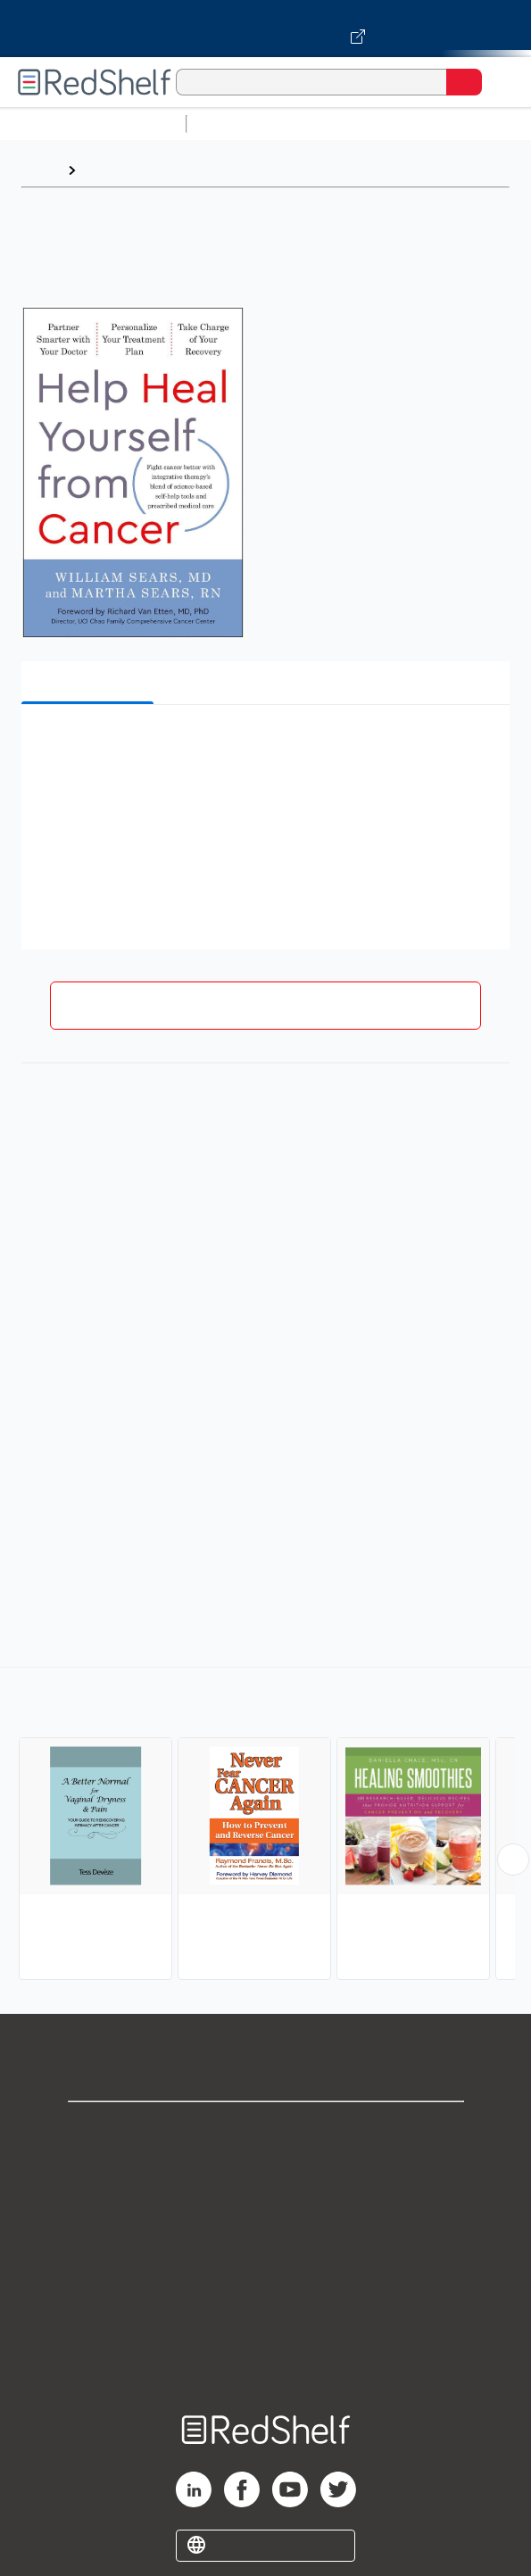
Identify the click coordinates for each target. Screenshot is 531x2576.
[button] (263, 745)
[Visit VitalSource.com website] (265, 28)
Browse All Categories (93, 123)
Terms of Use (265, 2248)
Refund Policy (266, 2287)
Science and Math (350, 123)
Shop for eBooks (266, 2130)
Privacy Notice (265, 2208)
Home (40, 170)
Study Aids (241, 123)
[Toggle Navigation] (500, 82)
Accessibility (266, 2326)
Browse (110, 170)
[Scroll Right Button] (513, 1859)
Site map (265, 2365)
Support (266, 2169)
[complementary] (265, 1825)
